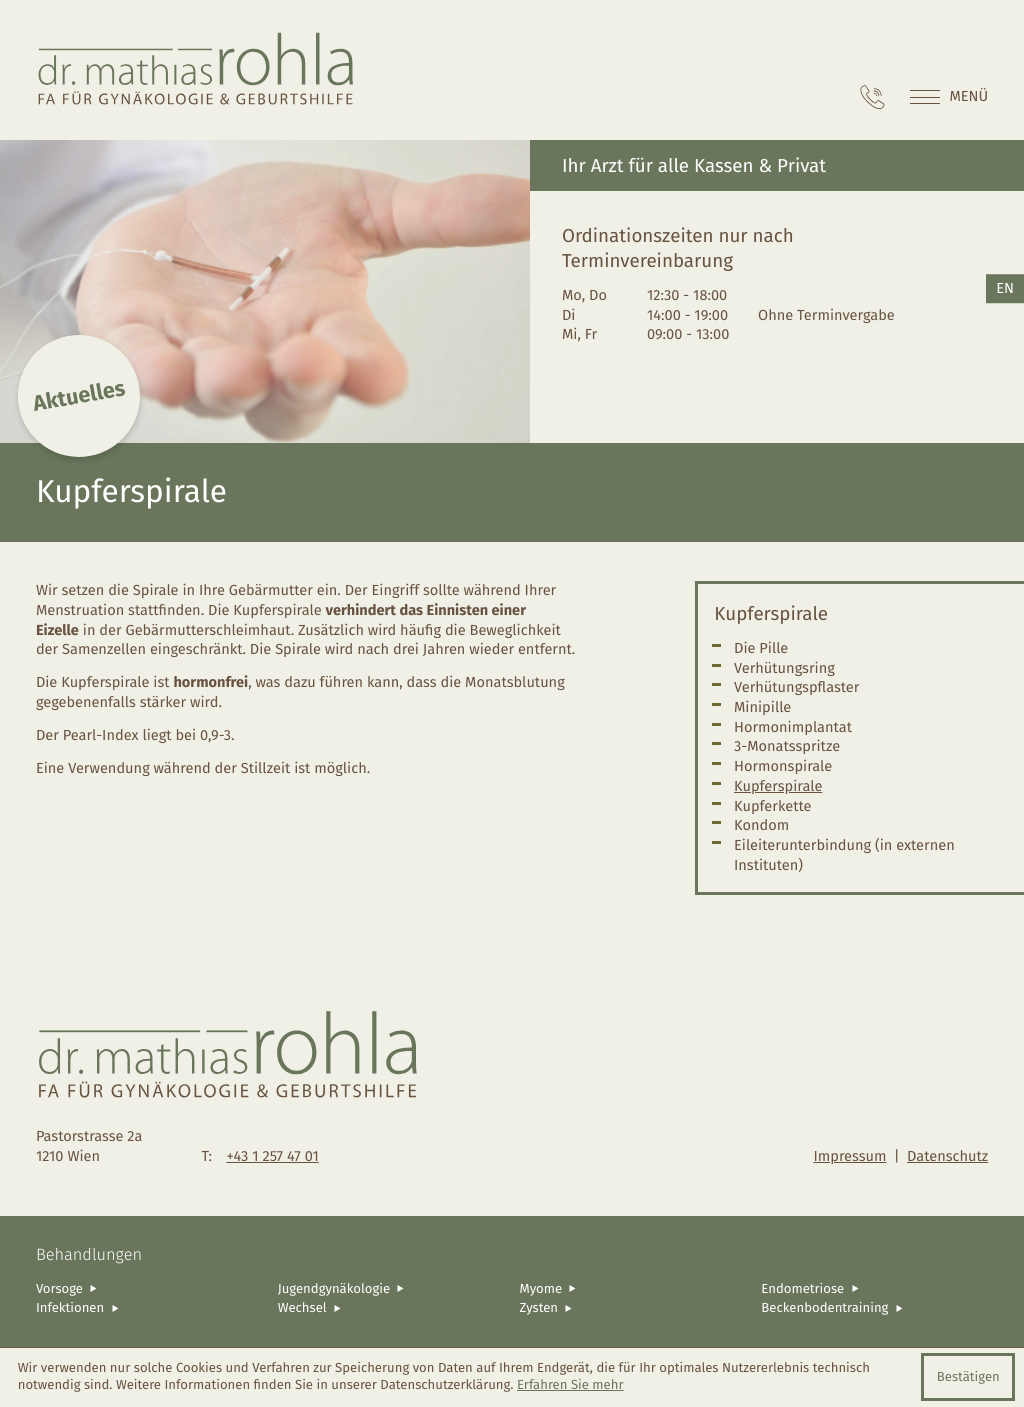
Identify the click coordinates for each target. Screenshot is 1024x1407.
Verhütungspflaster (796, 687)
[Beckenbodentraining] (874, 1308)
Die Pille (761, 648)
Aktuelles (79, 396)
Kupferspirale (778, 786)
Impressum (849, 1156)
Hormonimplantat (793, 727)
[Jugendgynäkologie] (391, 1289)
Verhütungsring (784, 668)
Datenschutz (947, 1156)
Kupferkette (772, 806)
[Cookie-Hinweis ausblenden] (968, 1377)
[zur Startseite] (196, 69)
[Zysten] (633, 1308)
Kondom (761, 825)
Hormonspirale (783, 766)
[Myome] (633, 1289)
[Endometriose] (874, 1289)
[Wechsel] (391, 1308)
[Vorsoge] (149, 1289)
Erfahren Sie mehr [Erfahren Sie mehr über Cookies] (570, 1385)
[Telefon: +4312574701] (872, 97)
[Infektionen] (149, 1308)
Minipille (762, 707)
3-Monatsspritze (787, 746)
